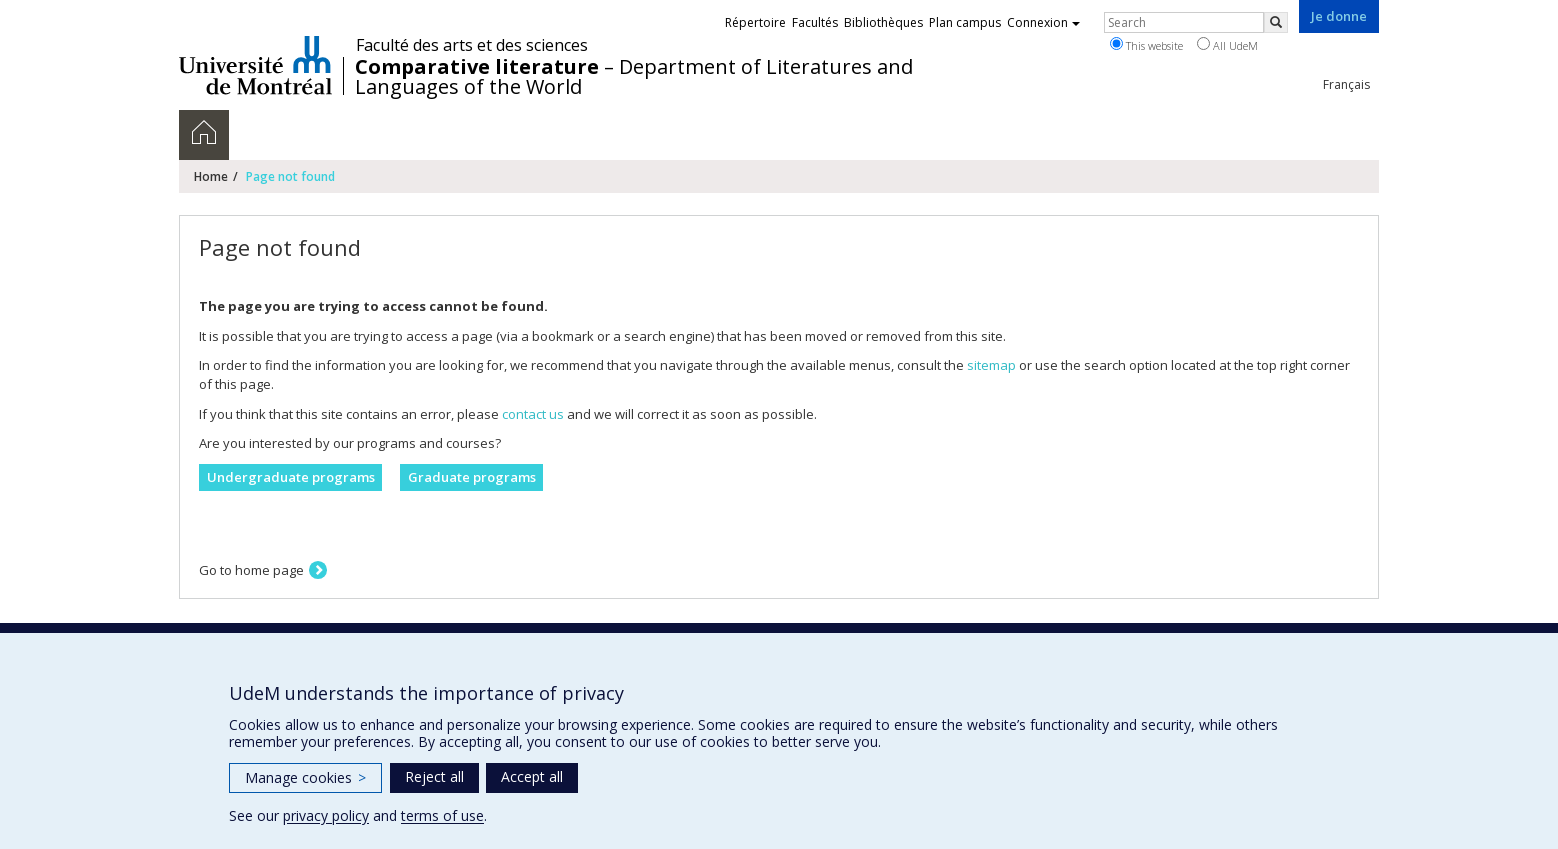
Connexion (1043, 22)
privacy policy (326, 815)
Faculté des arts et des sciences (472, 45)
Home (211, 176)
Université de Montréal (255, 65)
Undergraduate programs (291, 477)
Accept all (532, 776)
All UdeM (1227, 45)
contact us (533, 414)
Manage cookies (305, 777)
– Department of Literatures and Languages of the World (634, 77)
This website (1146, 45)
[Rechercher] (1276, 22)
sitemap (991, 365)
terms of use (442, 815)
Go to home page (251, 570)
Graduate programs (472, 477)
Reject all (434, 776)
